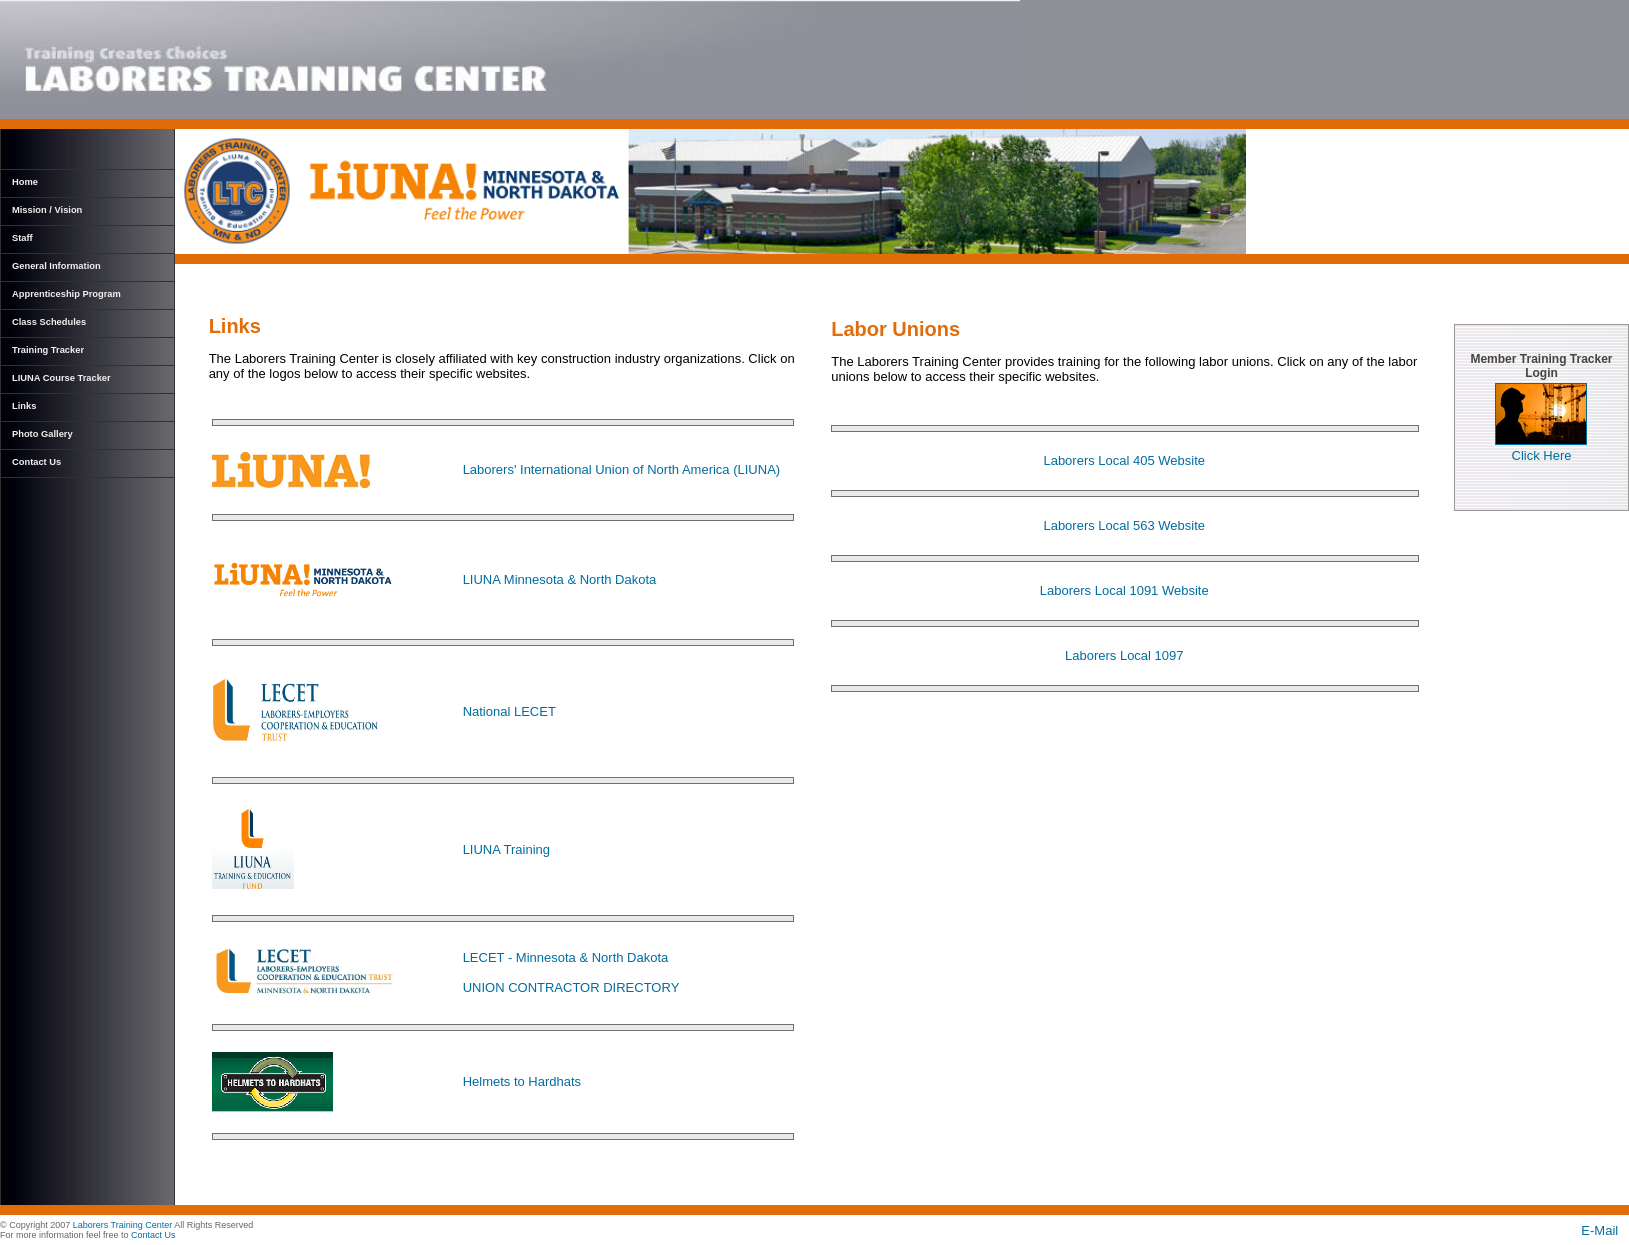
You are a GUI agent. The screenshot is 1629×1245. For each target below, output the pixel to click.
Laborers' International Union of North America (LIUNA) (622, 469)
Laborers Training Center (123, 1225)
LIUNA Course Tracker (61, 378)
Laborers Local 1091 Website (1124, 590)
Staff (22, 238)
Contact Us (36, 462)
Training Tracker (48, 350)
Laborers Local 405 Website (1124, 460)
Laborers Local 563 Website (1124, 525)
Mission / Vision (47, 210)
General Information (56, 266)
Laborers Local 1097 (1124, 655)
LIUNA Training (506, 849)
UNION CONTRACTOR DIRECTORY (571, 987)
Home (25, 182)
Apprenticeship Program (66, 294)
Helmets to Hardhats (522, 1081)
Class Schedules (49, 322)
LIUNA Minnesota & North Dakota (560, 579)
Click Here (1541, 449)
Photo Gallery (42, 434)
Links (24, 406)
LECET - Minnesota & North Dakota (566, 957)
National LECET (509, 711)
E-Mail (1605, 1230)
